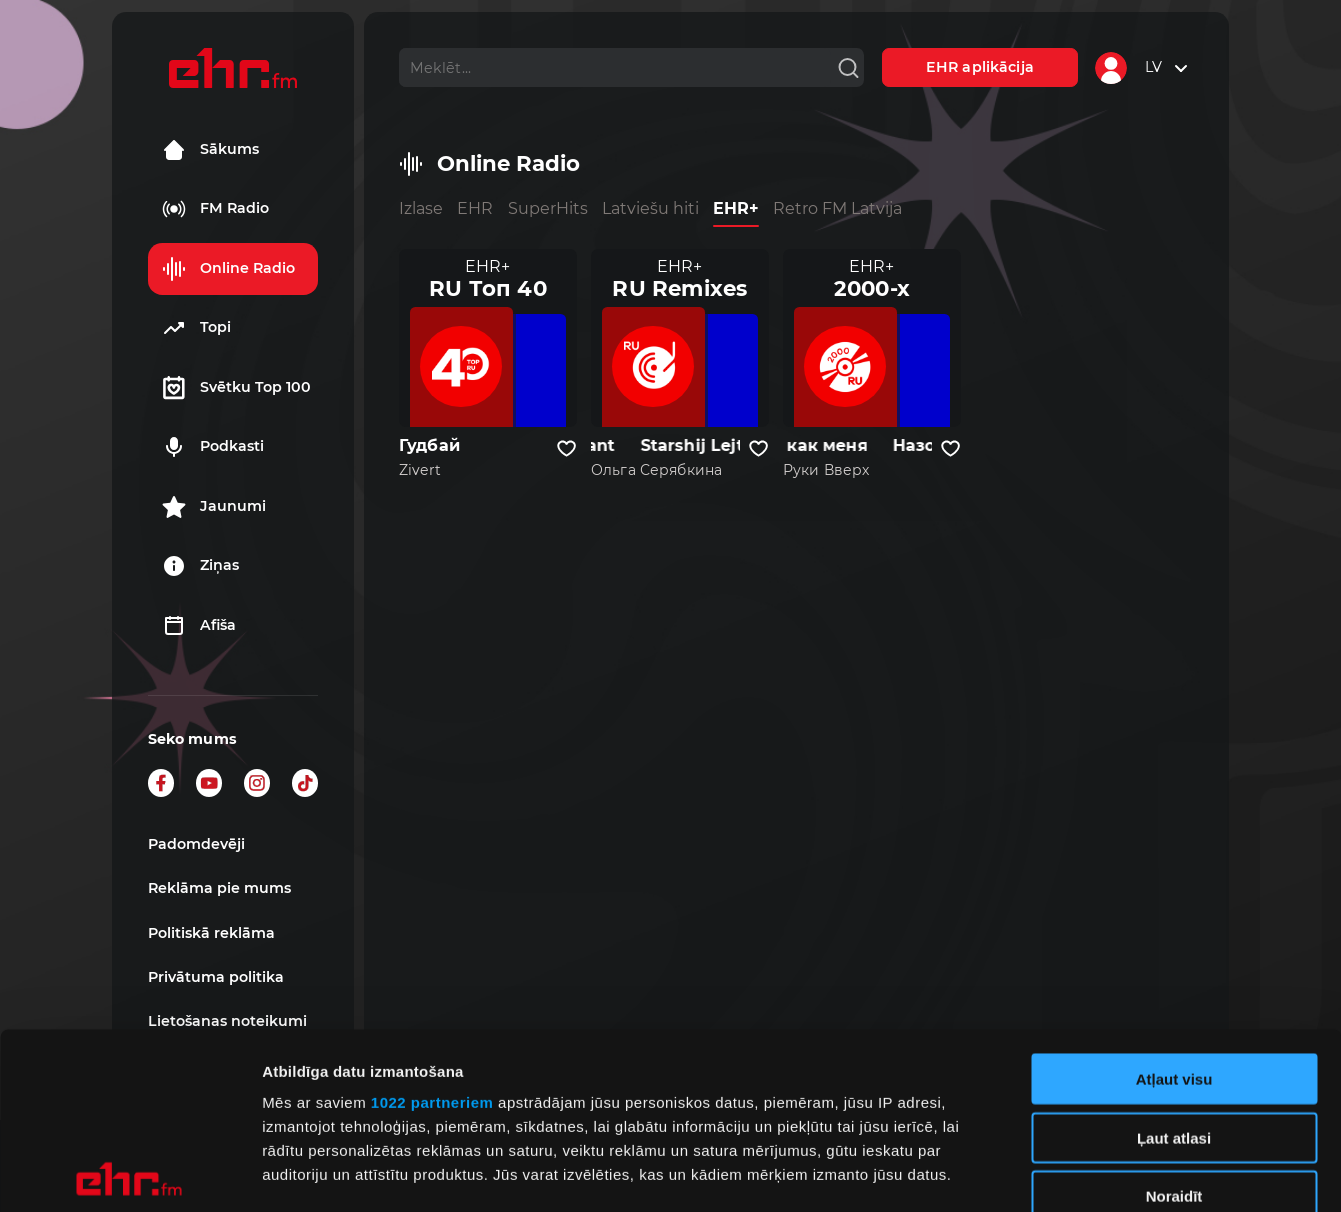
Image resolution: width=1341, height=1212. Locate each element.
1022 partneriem (432, 926)
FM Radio (215, 209)
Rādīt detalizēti (1089, 1172)
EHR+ (736, 208)
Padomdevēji (196, 844)
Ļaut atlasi (1174, 961)
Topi (196, 328)
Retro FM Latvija (837, 208)
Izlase (421, 208)
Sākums (210, 150)
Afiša (199, 626)
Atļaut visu (1174, 903)
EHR (475, 208)
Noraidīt (1174, 1020)
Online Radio (228, 269)
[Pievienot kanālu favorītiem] (566, 449)
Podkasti (213, 447)
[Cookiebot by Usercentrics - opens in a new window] (129, 1173)
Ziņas (200, 566)
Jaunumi (214, 507)
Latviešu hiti (650, 208)
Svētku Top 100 (236, 388)
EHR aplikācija (980, 67)
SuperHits (548, 208)
